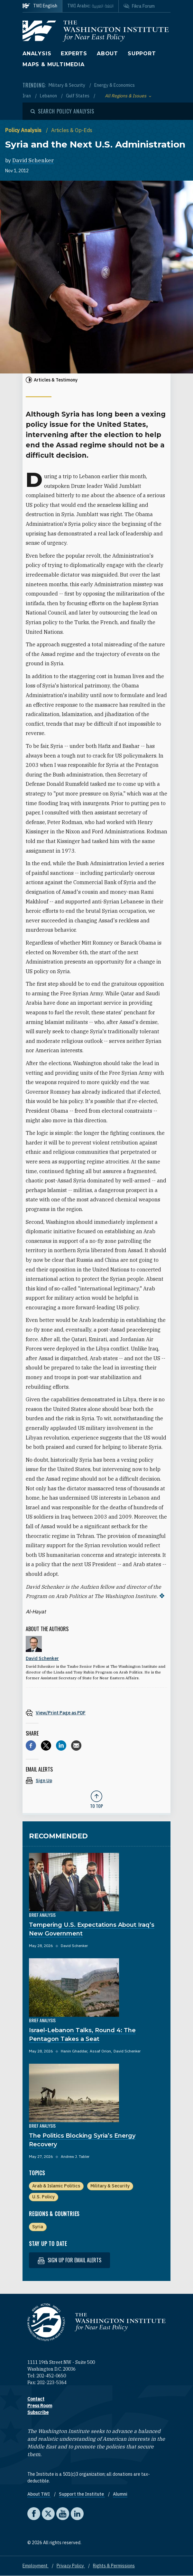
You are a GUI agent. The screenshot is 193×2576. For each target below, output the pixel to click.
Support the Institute (82, 2494)
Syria (37, 2227)
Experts (74, 53)
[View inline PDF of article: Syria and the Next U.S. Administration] (96, 1713)
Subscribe (38, 2412)
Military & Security (67, 85)
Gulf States (78, 96)
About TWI (39, 2494)
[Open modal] (62, 111)
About (107, 53)
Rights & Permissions (114, 2566)
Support (142, 53)
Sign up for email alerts (69, 2260)
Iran (27, 96)
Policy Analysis (24, 130)
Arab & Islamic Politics (56, 2186)
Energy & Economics (114, 85)
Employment (36, 2566)
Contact (35, 2399)
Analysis (37, 53)
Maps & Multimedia (54, 64)
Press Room (39, 2406)
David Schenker (33, 160)
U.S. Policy (43, 2197)
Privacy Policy (71, 2566)
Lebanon (49, 96)
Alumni (120, 2494)
